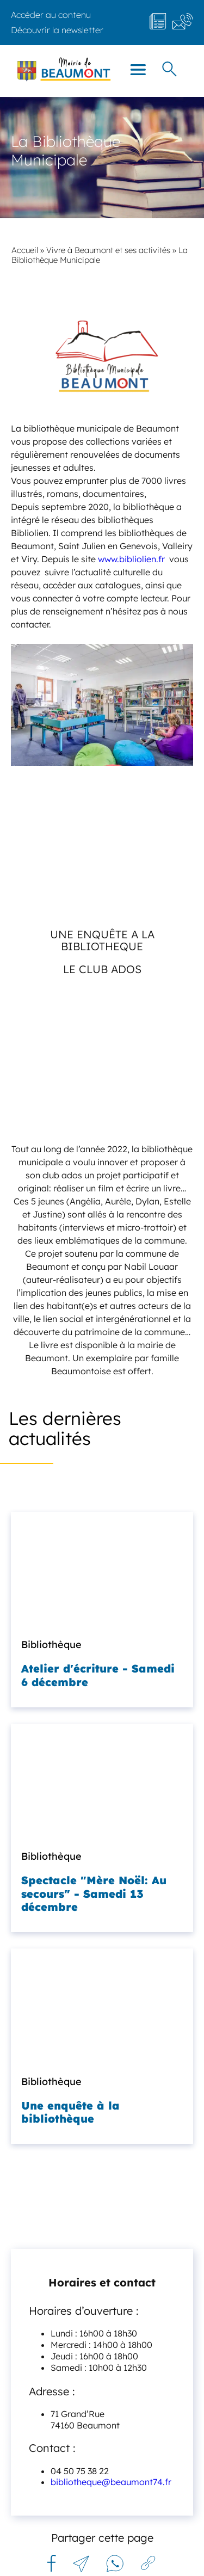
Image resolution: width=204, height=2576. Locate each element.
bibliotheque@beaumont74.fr (111, 2481)
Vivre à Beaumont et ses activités (108, 250)
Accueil (24, 250)
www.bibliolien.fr (130, 559)
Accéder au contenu (51, 14)
